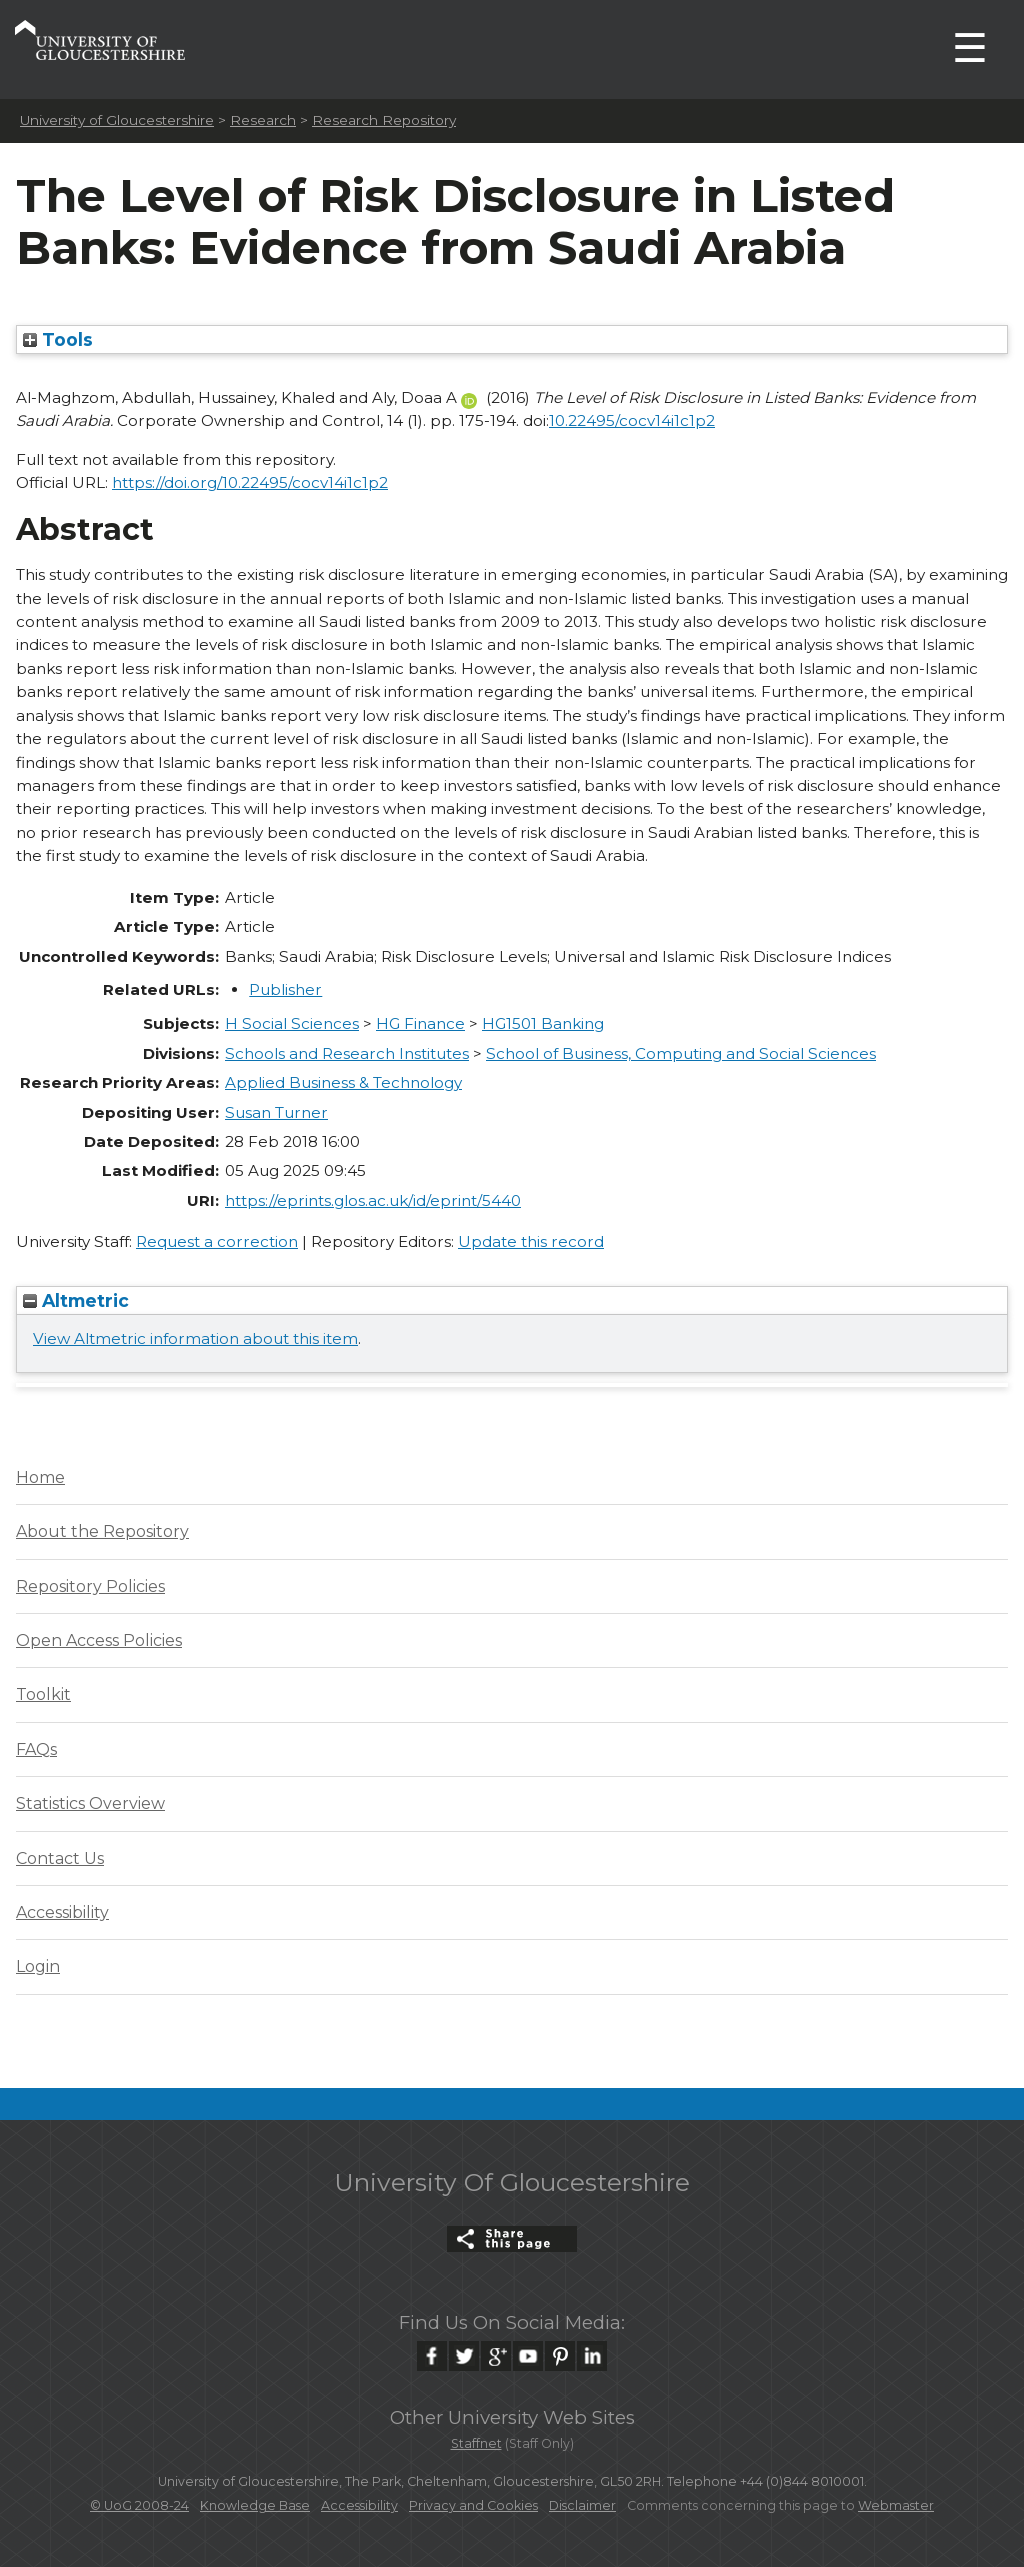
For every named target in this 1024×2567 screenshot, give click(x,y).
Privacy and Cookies (473, 2505)
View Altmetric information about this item (195, 1338)
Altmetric (76, 1300)
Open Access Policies (99, 1640)
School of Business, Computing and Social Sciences (681, 1053)
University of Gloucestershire (117, 120)
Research (263, 120)
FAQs (36, 1749)
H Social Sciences (292, 1023)
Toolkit (43, 1694)
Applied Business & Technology (343, 1082)
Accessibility (62, 1912)
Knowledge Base (255, 2505)
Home (40, 1477)
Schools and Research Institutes (347, 1053)
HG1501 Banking (543, 1023)
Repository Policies (90, 1586)
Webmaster (896, 2505)
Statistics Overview (90, 1803)
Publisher (285, 989)
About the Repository (102, 1531)
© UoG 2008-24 (139, 2505)
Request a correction (217, 1241)
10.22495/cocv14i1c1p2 (632, 420)
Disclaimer (582, 2505)
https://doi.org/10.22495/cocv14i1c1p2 (250, 482)
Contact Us (60, 1858)
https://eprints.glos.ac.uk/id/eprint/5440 (373, 1200)
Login (38, 1966)
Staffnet (476, 2443)
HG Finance (420, 1023)
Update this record (531, 1241)
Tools (58, 339)
